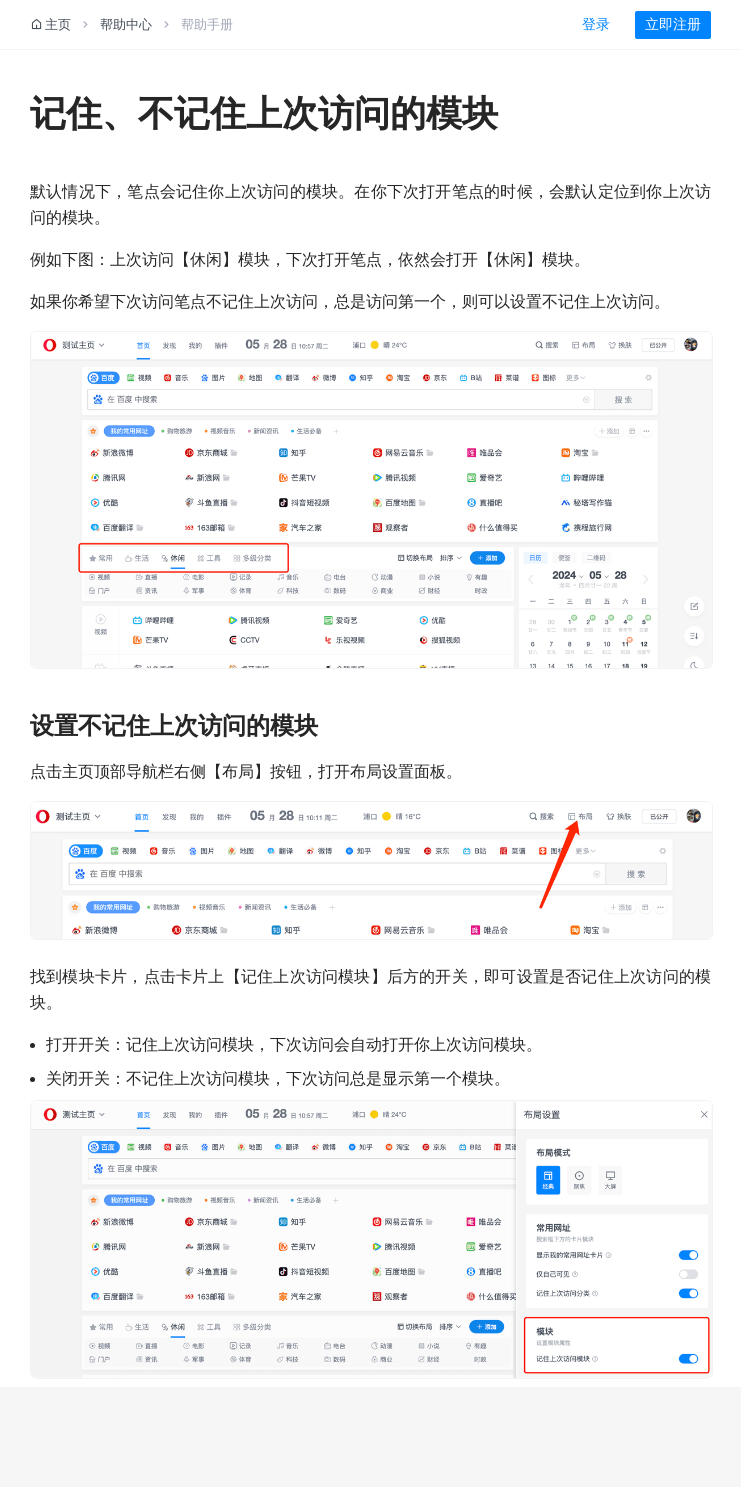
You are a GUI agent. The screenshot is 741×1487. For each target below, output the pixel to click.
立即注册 (673, 24)
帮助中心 (126, 24)
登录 (596, 24)
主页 (50, 24)
